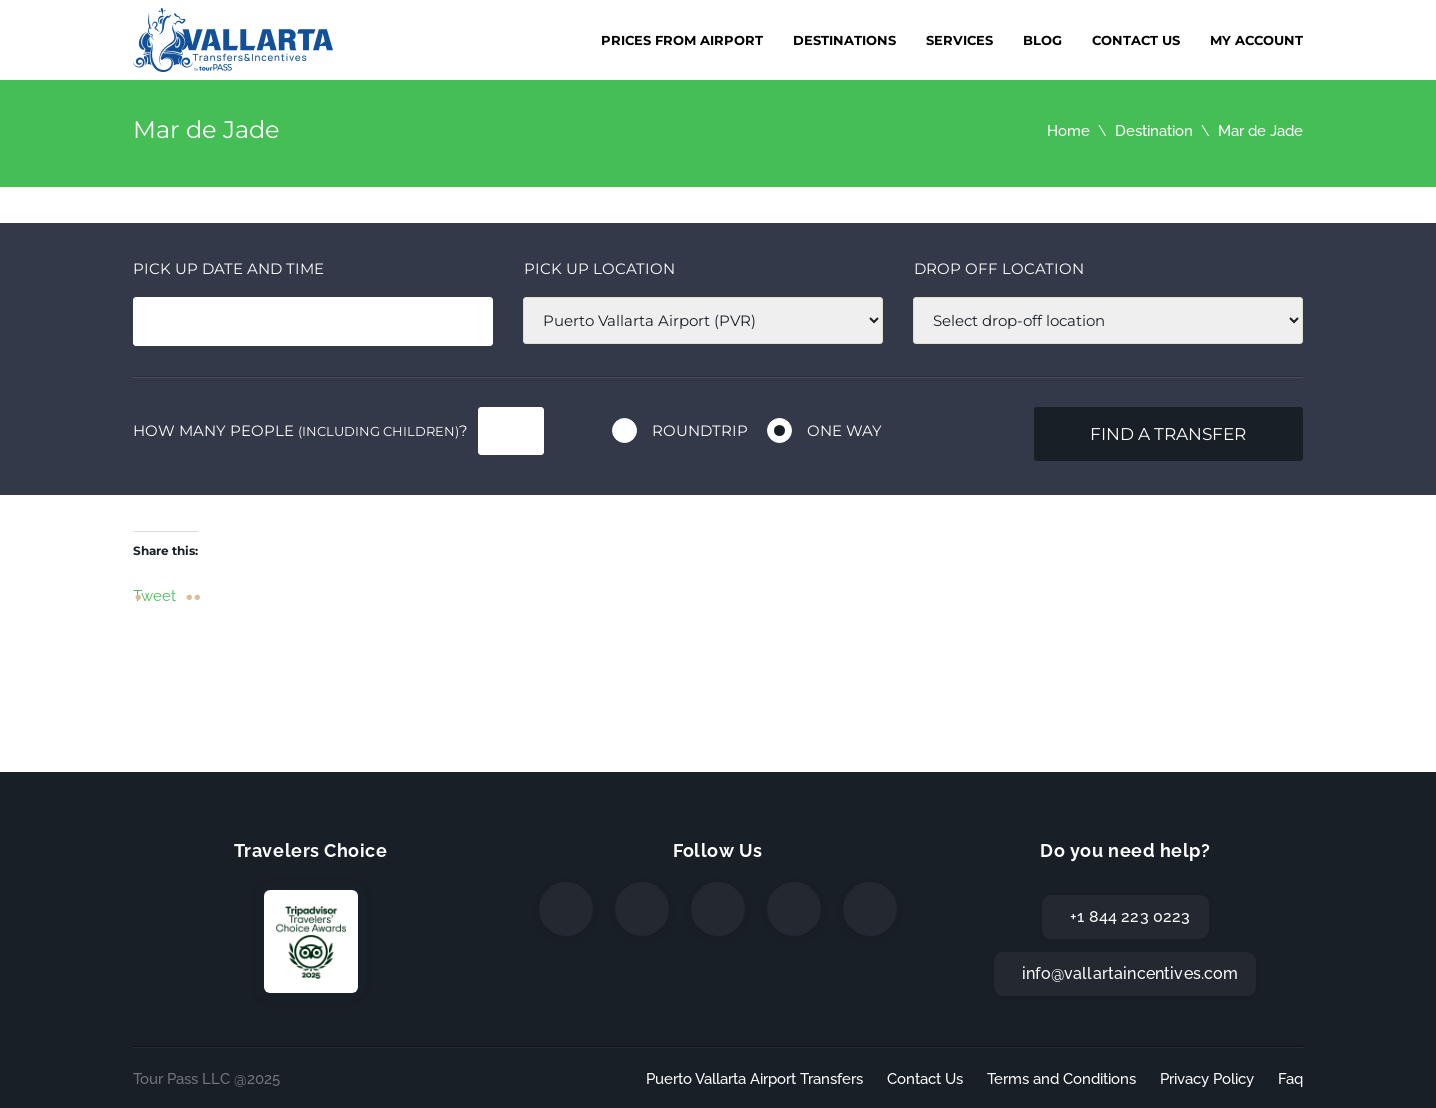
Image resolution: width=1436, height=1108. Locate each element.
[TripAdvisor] (870, 909)
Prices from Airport (682, 40)
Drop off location (999, 268)
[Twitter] (642, 909)
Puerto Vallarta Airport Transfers (754, 1079)
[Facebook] (566, 909)
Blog (1042, 40)
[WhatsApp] (794, 909)
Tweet (154, 595)
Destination (1154, 131)
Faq (1290, 1079)
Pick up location (599, 268)
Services (959, 40)
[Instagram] (718, 909)
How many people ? (300, 430)
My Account (1256, 40)
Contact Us (1136, 40)
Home (1068, 131)
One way (844, 430)
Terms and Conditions (1061, 1079)
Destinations (844, 40)
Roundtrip (700, 430)
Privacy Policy (1207, 1079)
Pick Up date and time (228, 268)
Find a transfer (1168, 434)
